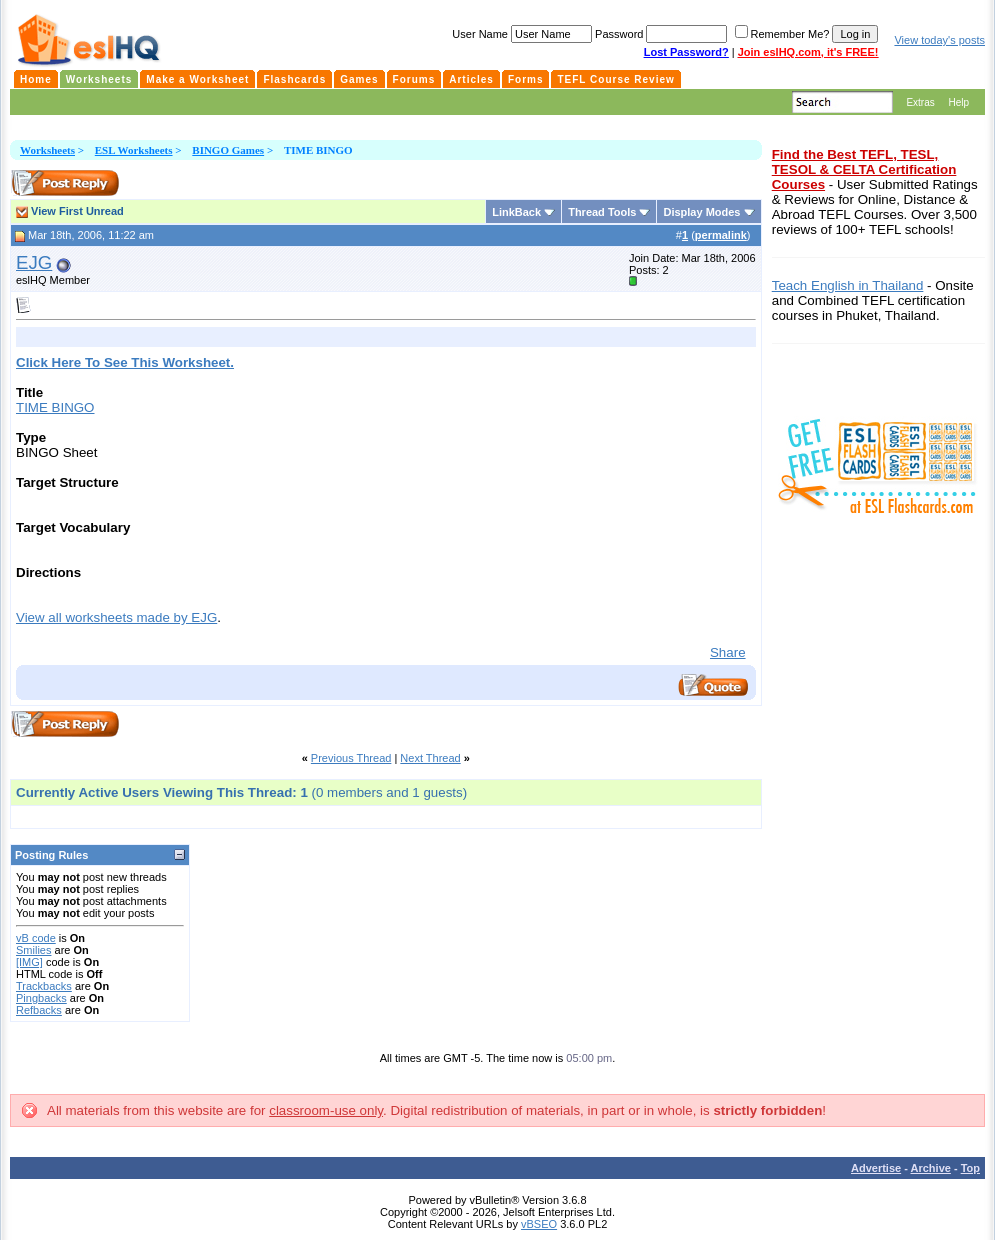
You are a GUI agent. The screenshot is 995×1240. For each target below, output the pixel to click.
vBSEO (539, 1224)
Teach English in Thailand (848, 285)
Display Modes (701, 212)
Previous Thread (351, 758)
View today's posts (939, 40)
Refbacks (39, 1010)
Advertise (876, 1168)
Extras (920, 102)
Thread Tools (602, 212)
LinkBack (516, 212)
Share (728, 652)
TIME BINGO (55, 407)
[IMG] (29, 962)
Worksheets (47, 150)
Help (958, 102)
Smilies (33, 950)
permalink (721, 235)
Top (970, 1168)
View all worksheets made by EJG (116, 617)
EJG (34, 262)
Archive (931, 1168)
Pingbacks (41, 998)
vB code (36, 938)
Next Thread (430, 758)
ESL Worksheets (134, 150)
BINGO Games (228, 150)
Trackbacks (44, 986)
